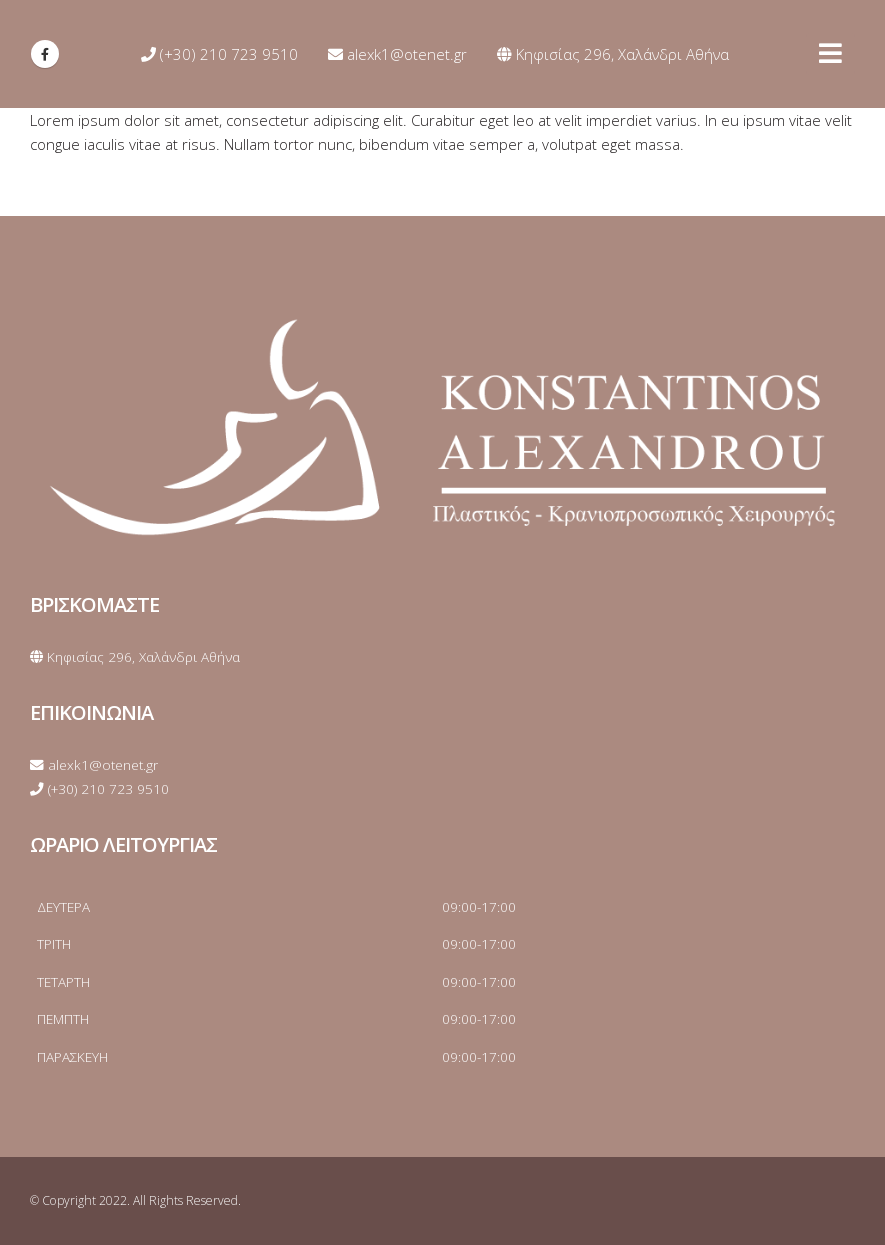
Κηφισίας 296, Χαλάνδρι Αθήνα (613, 54)
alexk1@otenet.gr (397, 54)
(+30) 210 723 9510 (219, 54)
